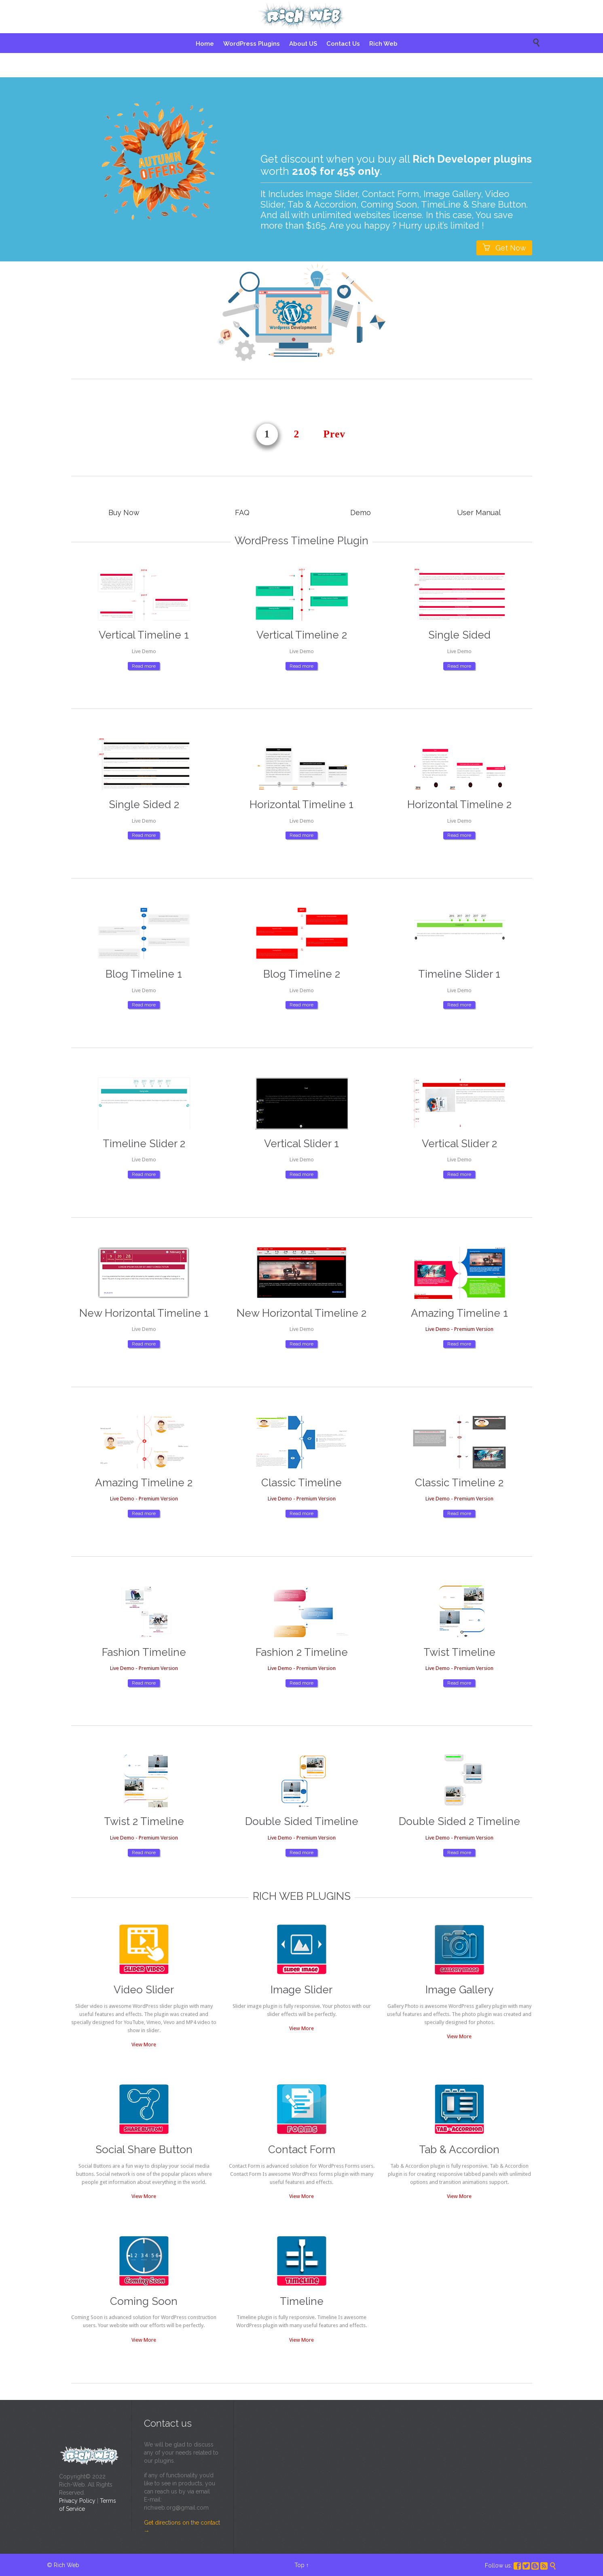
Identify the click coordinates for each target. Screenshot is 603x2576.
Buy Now (124, 512)
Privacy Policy (77, 2500)
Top (299, 2565)
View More (143, 2044)
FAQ (242, 512)
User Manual (479, 512)
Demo (360, 512)
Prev (335, 434)
